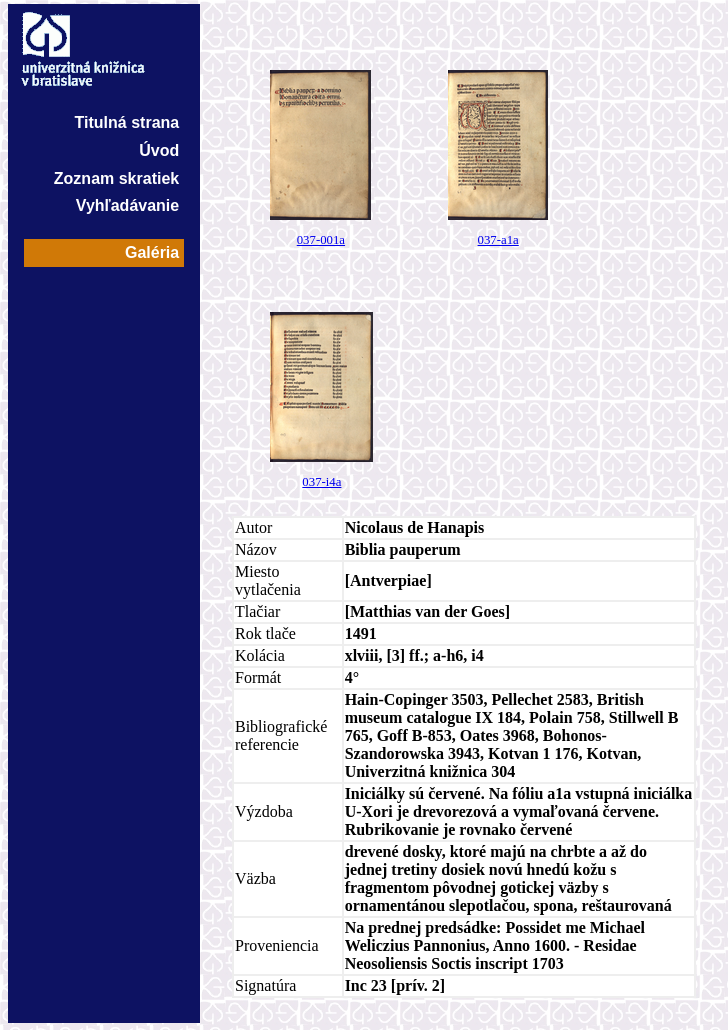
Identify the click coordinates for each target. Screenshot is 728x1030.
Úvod (159, 150)
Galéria (152, 252)
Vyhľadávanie (127, 205)
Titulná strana (127, 122)
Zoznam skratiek (116, 178)
